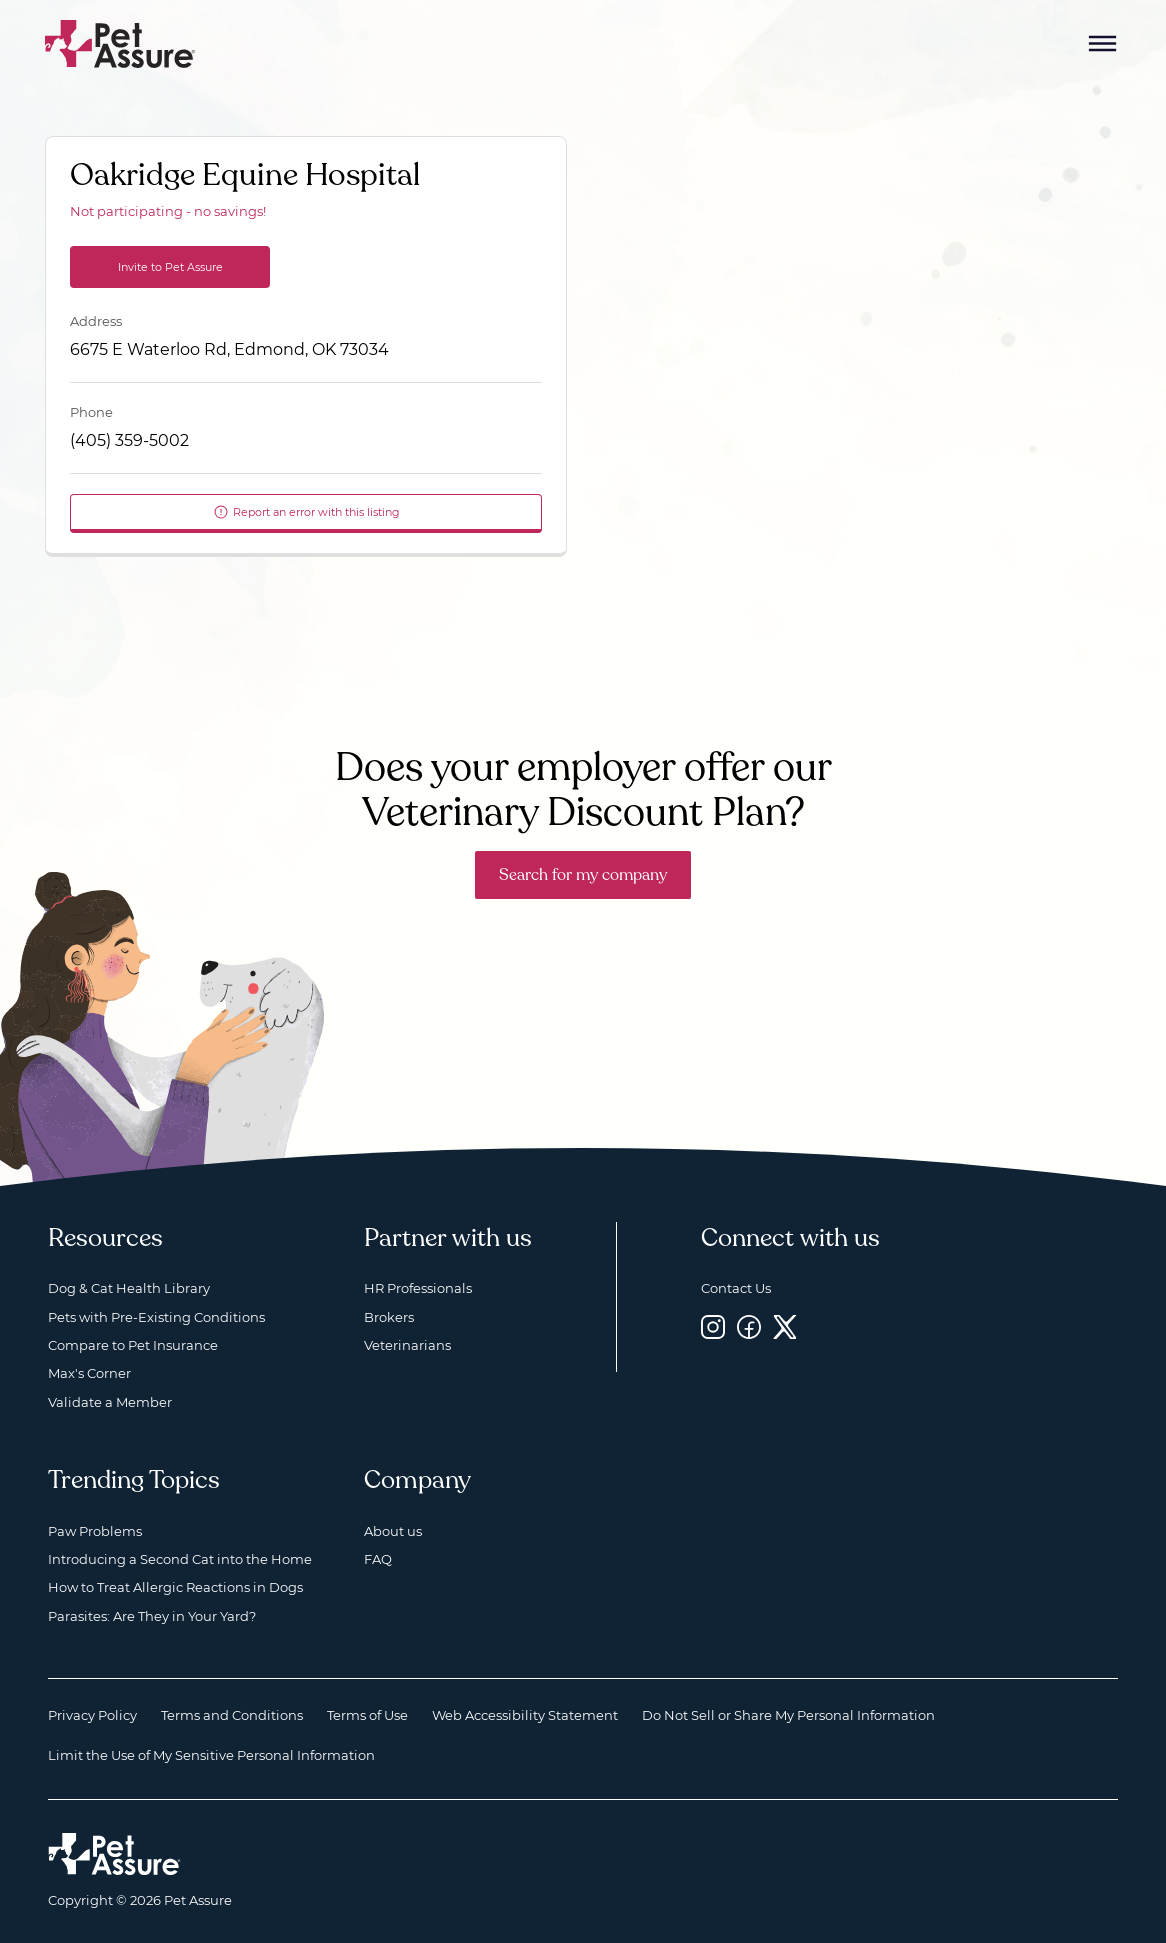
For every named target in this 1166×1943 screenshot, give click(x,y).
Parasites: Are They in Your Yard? (152, 1616)
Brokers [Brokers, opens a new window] (389, 1317)
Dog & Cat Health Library (129, 1288)
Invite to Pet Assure (170, 267)
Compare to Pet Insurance (133, 1345)
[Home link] (114, 1854)
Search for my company (583, 875)
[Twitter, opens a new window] (785, 1327)
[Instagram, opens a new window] (713, 1327)
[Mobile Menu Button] (1103, 44)
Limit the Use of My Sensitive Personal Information (211, 1755)
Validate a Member (110, 1402)
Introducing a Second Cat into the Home (180, 1559)
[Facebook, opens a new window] (749, 1327)
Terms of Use (367, 1715)
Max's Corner (89, 1373)
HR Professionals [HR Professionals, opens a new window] (418, 1288)
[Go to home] (120, 42)
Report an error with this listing (306, 512)
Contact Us (736, 1288)
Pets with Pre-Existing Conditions (156, 1317)
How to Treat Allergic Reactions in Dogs (175, 1587)
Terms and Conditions (232, 1715)
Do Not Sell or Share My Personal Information (788, 1715)
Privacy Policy (92, 1715)
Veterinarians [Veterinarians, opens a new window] (407, 1345)
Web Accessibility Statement (525, 1715)
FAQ (378, 1559)
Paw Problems (95, 1531)
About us (393, 1531)
